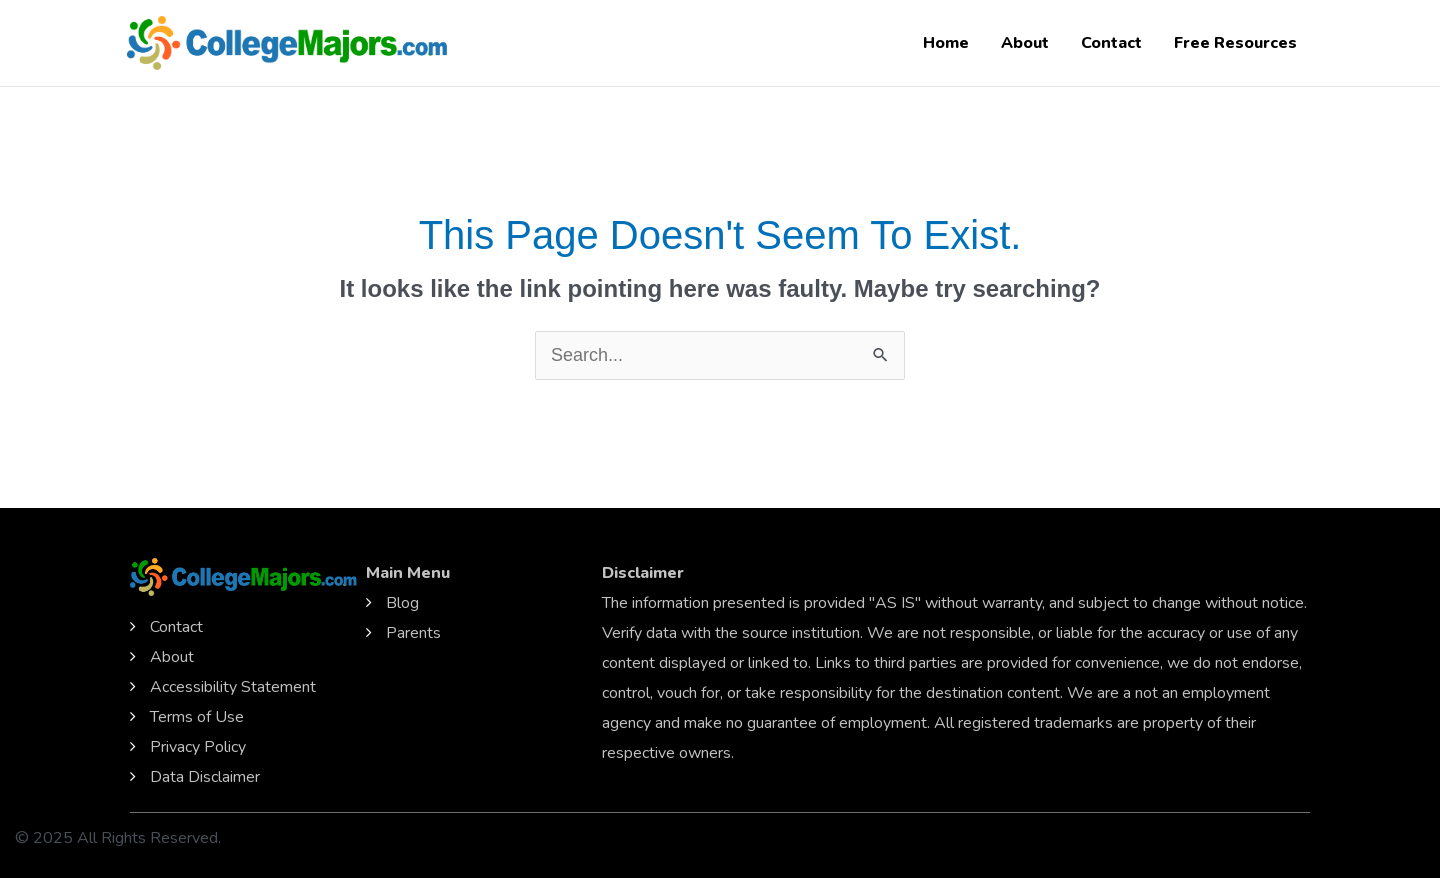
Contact (1111, 43)
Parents (413, 633)
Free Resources (1235, 43)
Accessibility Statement (233, 687)
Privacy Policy (198, 747)
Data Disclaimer (205, 777)
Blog (402, 603)
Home (946, 43)
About (1025, 43)
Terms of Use (197, 717)
